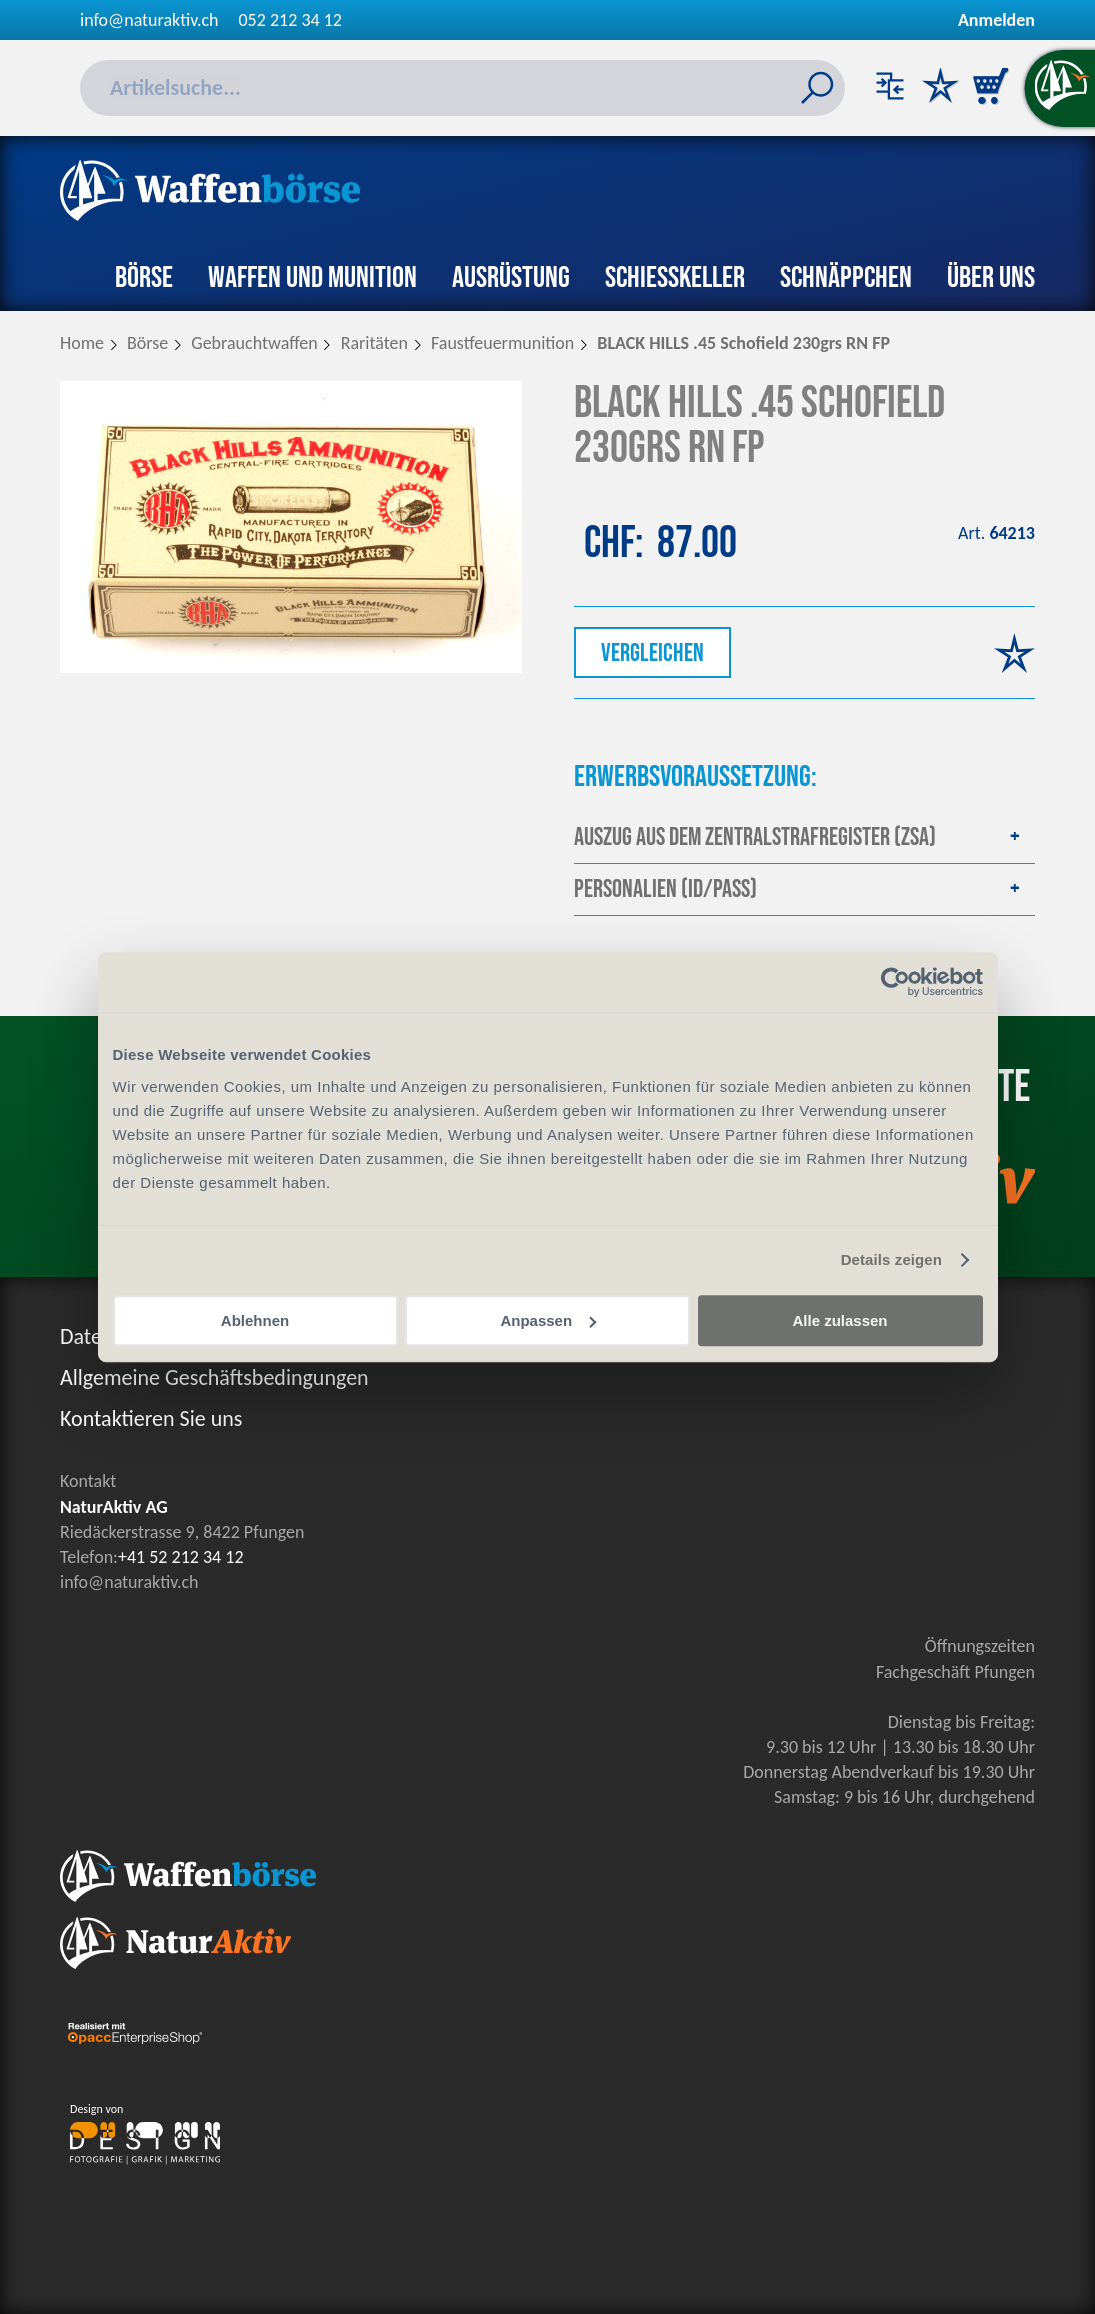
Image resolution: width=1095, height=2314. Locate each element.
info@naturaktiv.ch (149, 20)
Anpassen (548, 1320)
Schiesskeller (675, 278)
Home (82, 343)
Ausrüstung (511, 278)
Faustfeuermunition (502, 343)
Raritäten (374, 343)
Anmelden (996, 20)
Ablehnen (255, 1320)
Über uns (991, 278)
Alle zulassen (839, 1320)
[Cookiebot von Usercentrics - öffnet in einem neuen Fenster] (895, 982)
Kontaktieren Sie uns (151, 1418)
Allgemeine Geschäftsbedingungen (214, 1377)
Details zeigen (891, 1259)
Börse (144, 278)
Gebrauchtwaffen (254, 343)
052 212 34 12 (290, 20)
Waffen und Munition (312, 278)
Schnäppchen (846, 278)
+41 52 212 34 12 (181, 1557)
